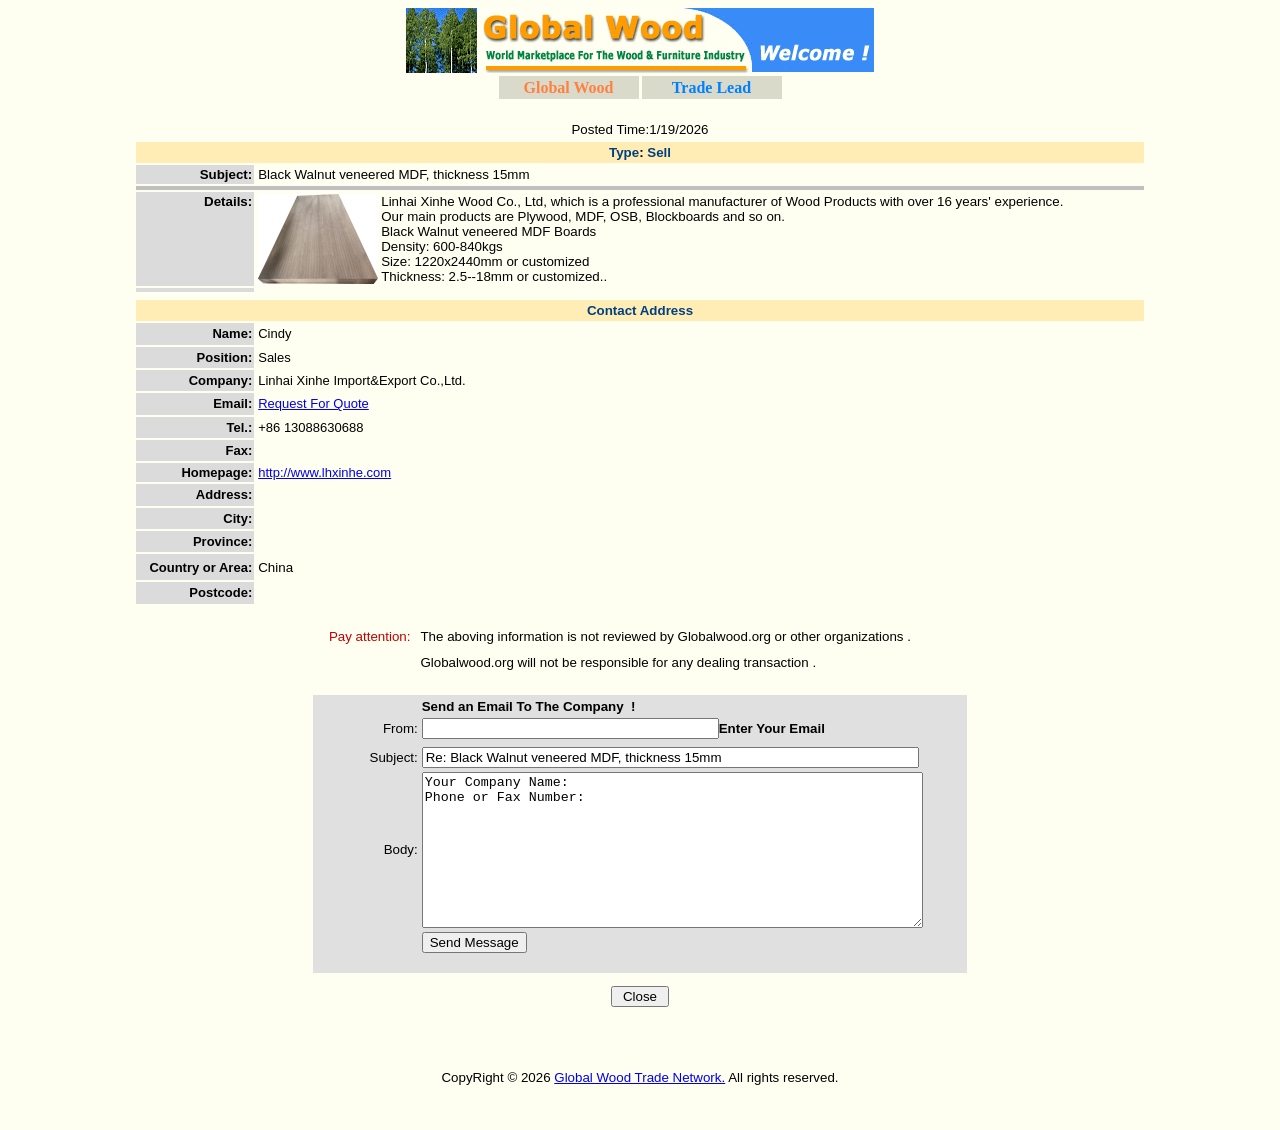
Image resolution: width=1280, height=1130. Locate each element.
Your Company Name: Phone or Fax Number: (682, 865)
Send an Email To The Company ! (509, 706)
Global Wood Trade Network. (639, 1107)
